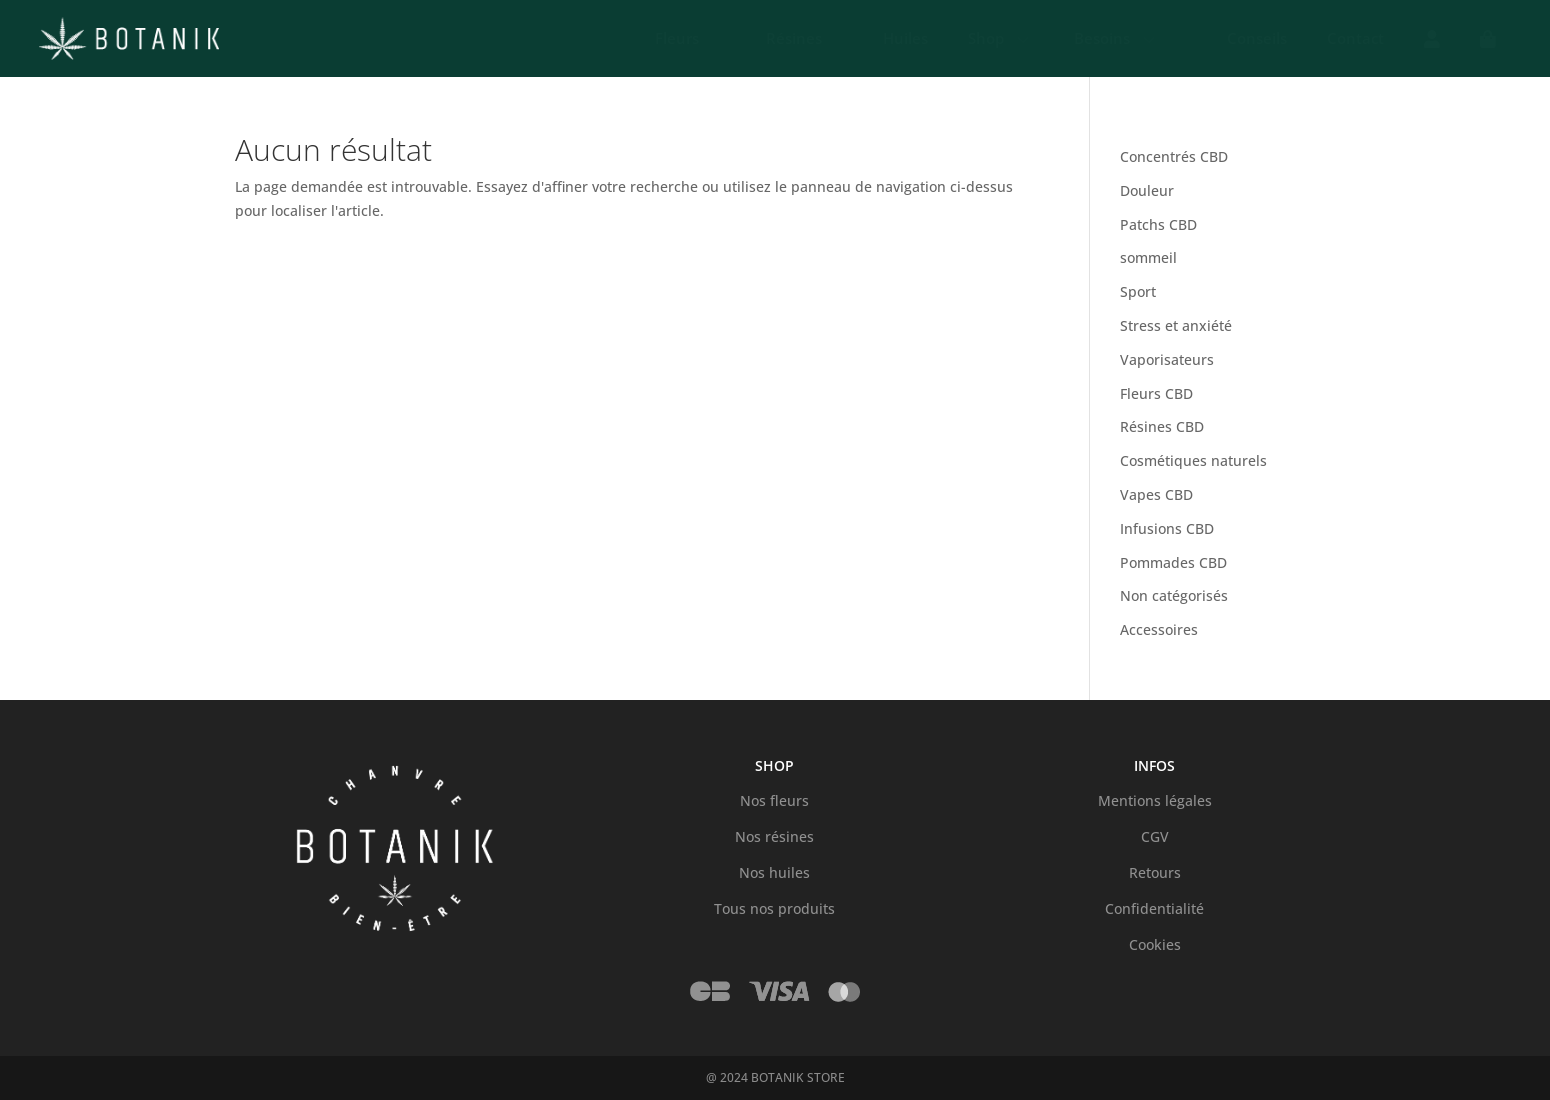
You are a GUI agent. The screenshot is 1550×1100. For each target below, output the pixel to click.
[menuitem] (663, 39)
